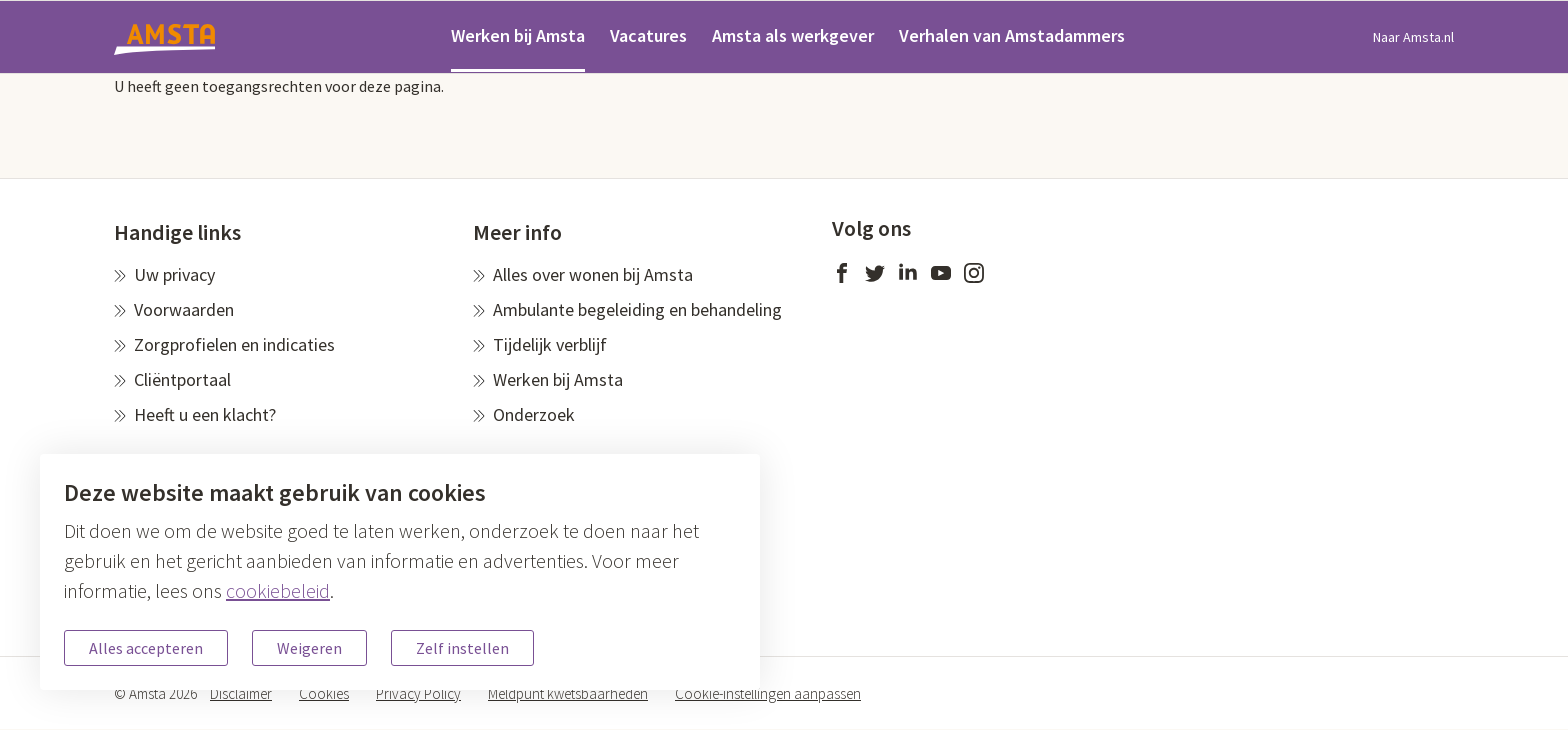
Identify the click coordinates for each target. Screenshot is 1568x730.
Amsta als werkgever (793, 35)
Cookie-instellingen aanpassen (768, 693)
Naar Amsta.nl (1413, 37)
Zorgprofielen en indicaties (234, 344)
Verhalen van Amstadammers (1012, 35)
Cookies (324, 693)
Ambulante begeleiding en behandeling (637, 309)
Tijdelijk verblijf (550, 344)
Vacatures (648, 35)
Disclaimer (241, 693)
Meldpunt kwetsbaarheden (568, 693)
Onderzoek (534, 414)
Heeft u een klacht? (205, 414)
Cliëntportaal (182, 379)
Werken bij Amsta (518, 35)
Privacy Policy (418, 693)
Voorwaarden (184, 309)
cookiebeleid (278, 590)
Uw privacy (174, 274)
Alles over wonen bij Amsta (593, 274)
